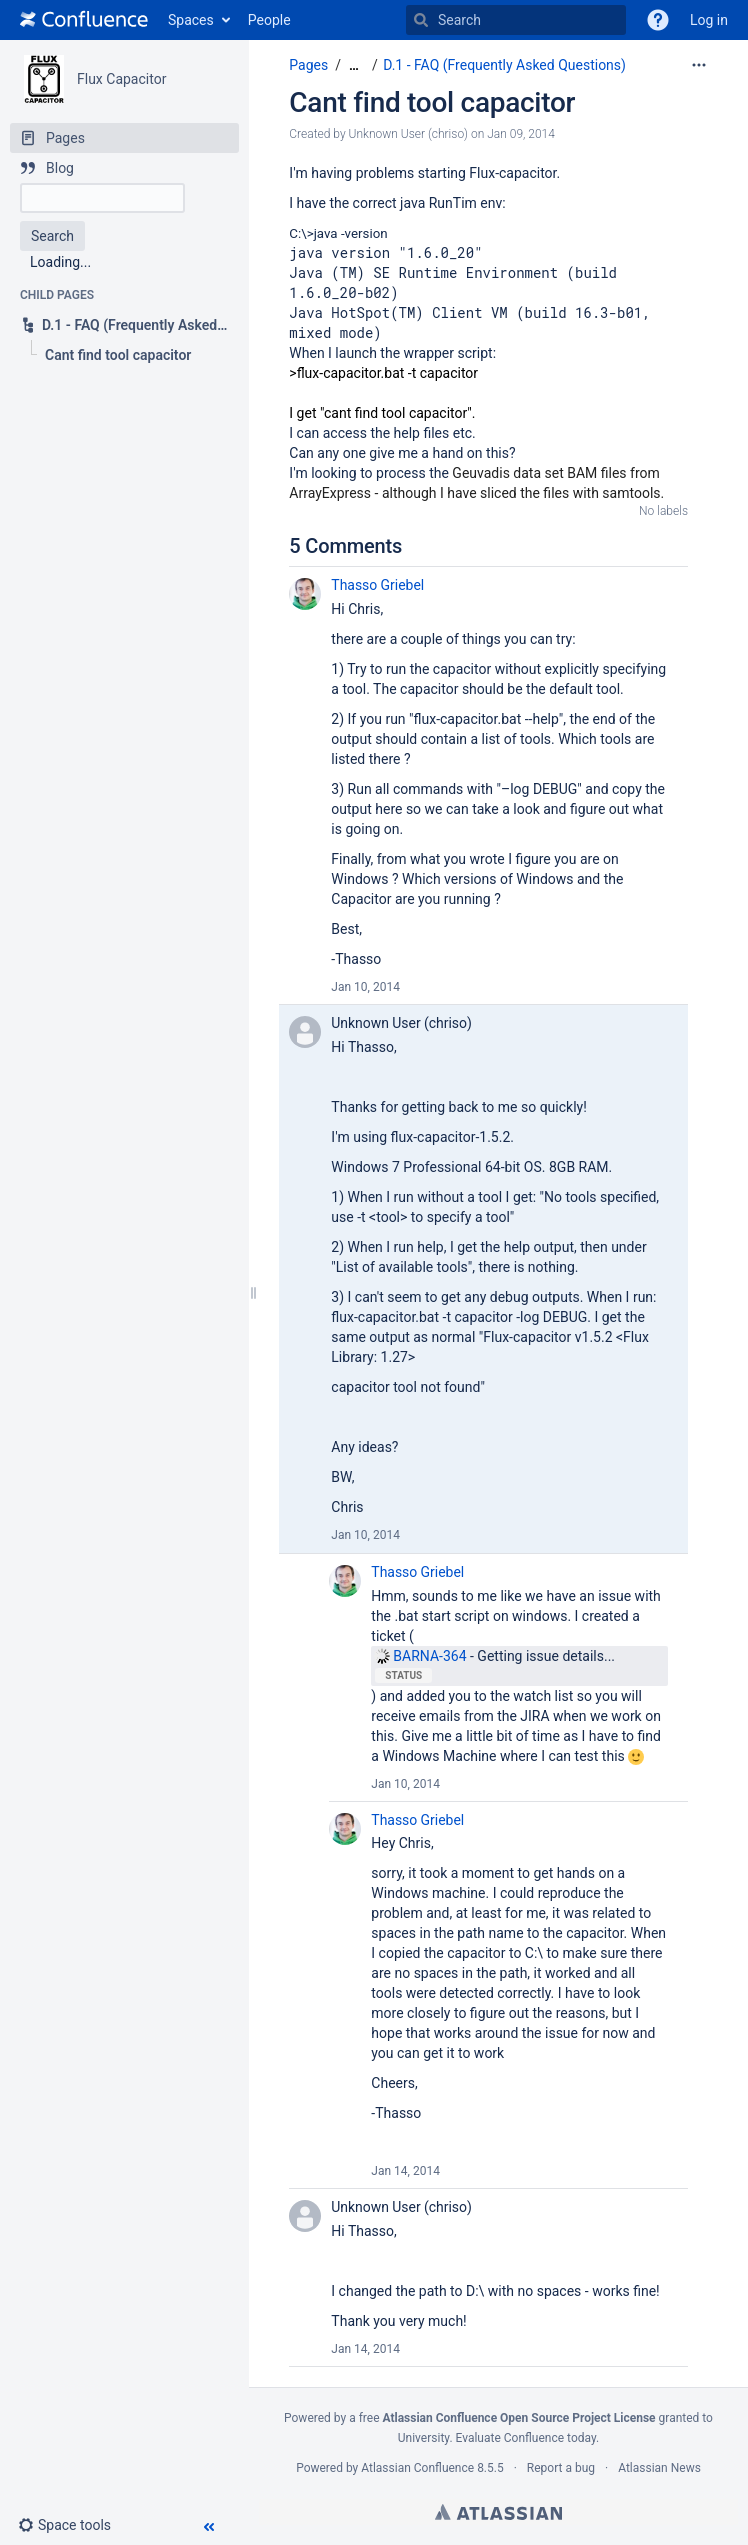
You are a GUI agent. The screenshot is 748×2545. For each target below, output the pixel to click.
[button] (658, 20)
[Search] (421, 20)
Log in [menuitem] (709, 20)
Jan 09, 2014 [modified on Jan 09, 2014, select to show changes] (521, 134)
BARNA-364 (420, 1656)
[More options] (699, 65)
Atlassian (498, 2512)
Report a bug (561, 2468)
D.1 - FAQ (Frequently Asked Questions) (504, 65)
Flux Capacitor (121, 79)
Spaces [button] (191, 20)
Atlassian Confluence (417, 2468)
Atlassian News (659, 2468)
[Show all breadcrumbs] (354, 65)
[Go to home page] (84, 20)
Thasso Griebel (377, 585)
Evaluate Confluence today (526, 2438)
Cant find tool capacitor (432, 102)
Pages (308, 65)
